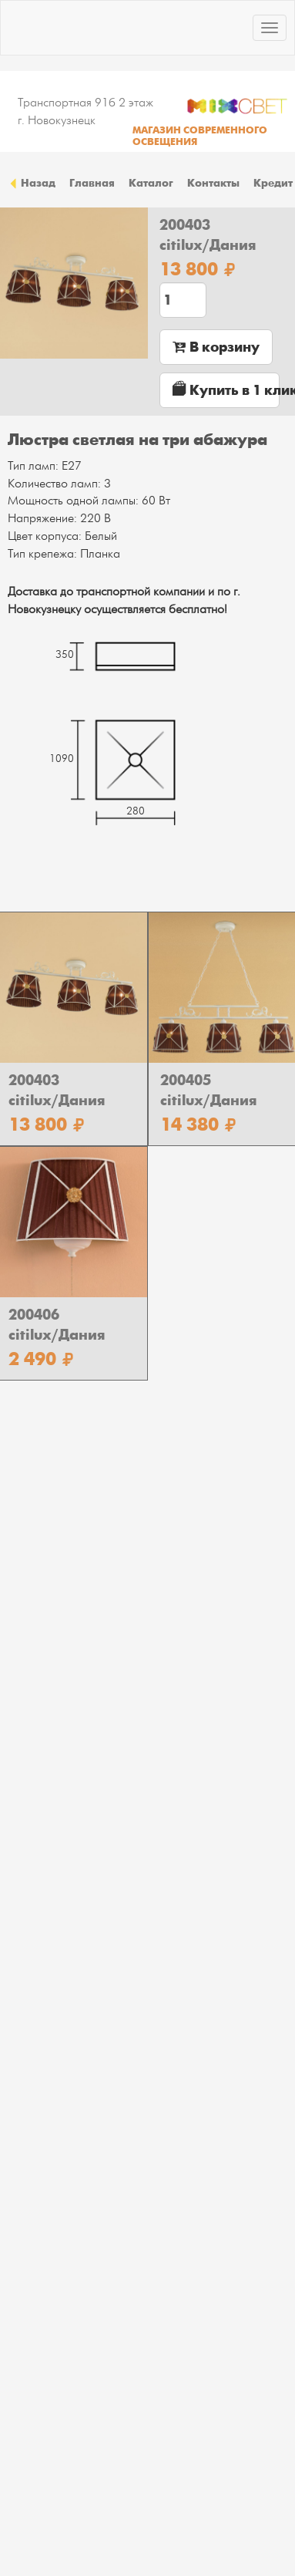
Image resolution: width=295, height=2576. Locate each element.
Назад (31, 183)
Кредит (273, 183)
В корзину (216, 347)
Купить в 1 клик (226, 390)
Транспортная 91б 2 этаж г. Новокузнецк (85, 111)
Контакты (213, 183)
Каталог (151, 183)
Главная (92, 183)
